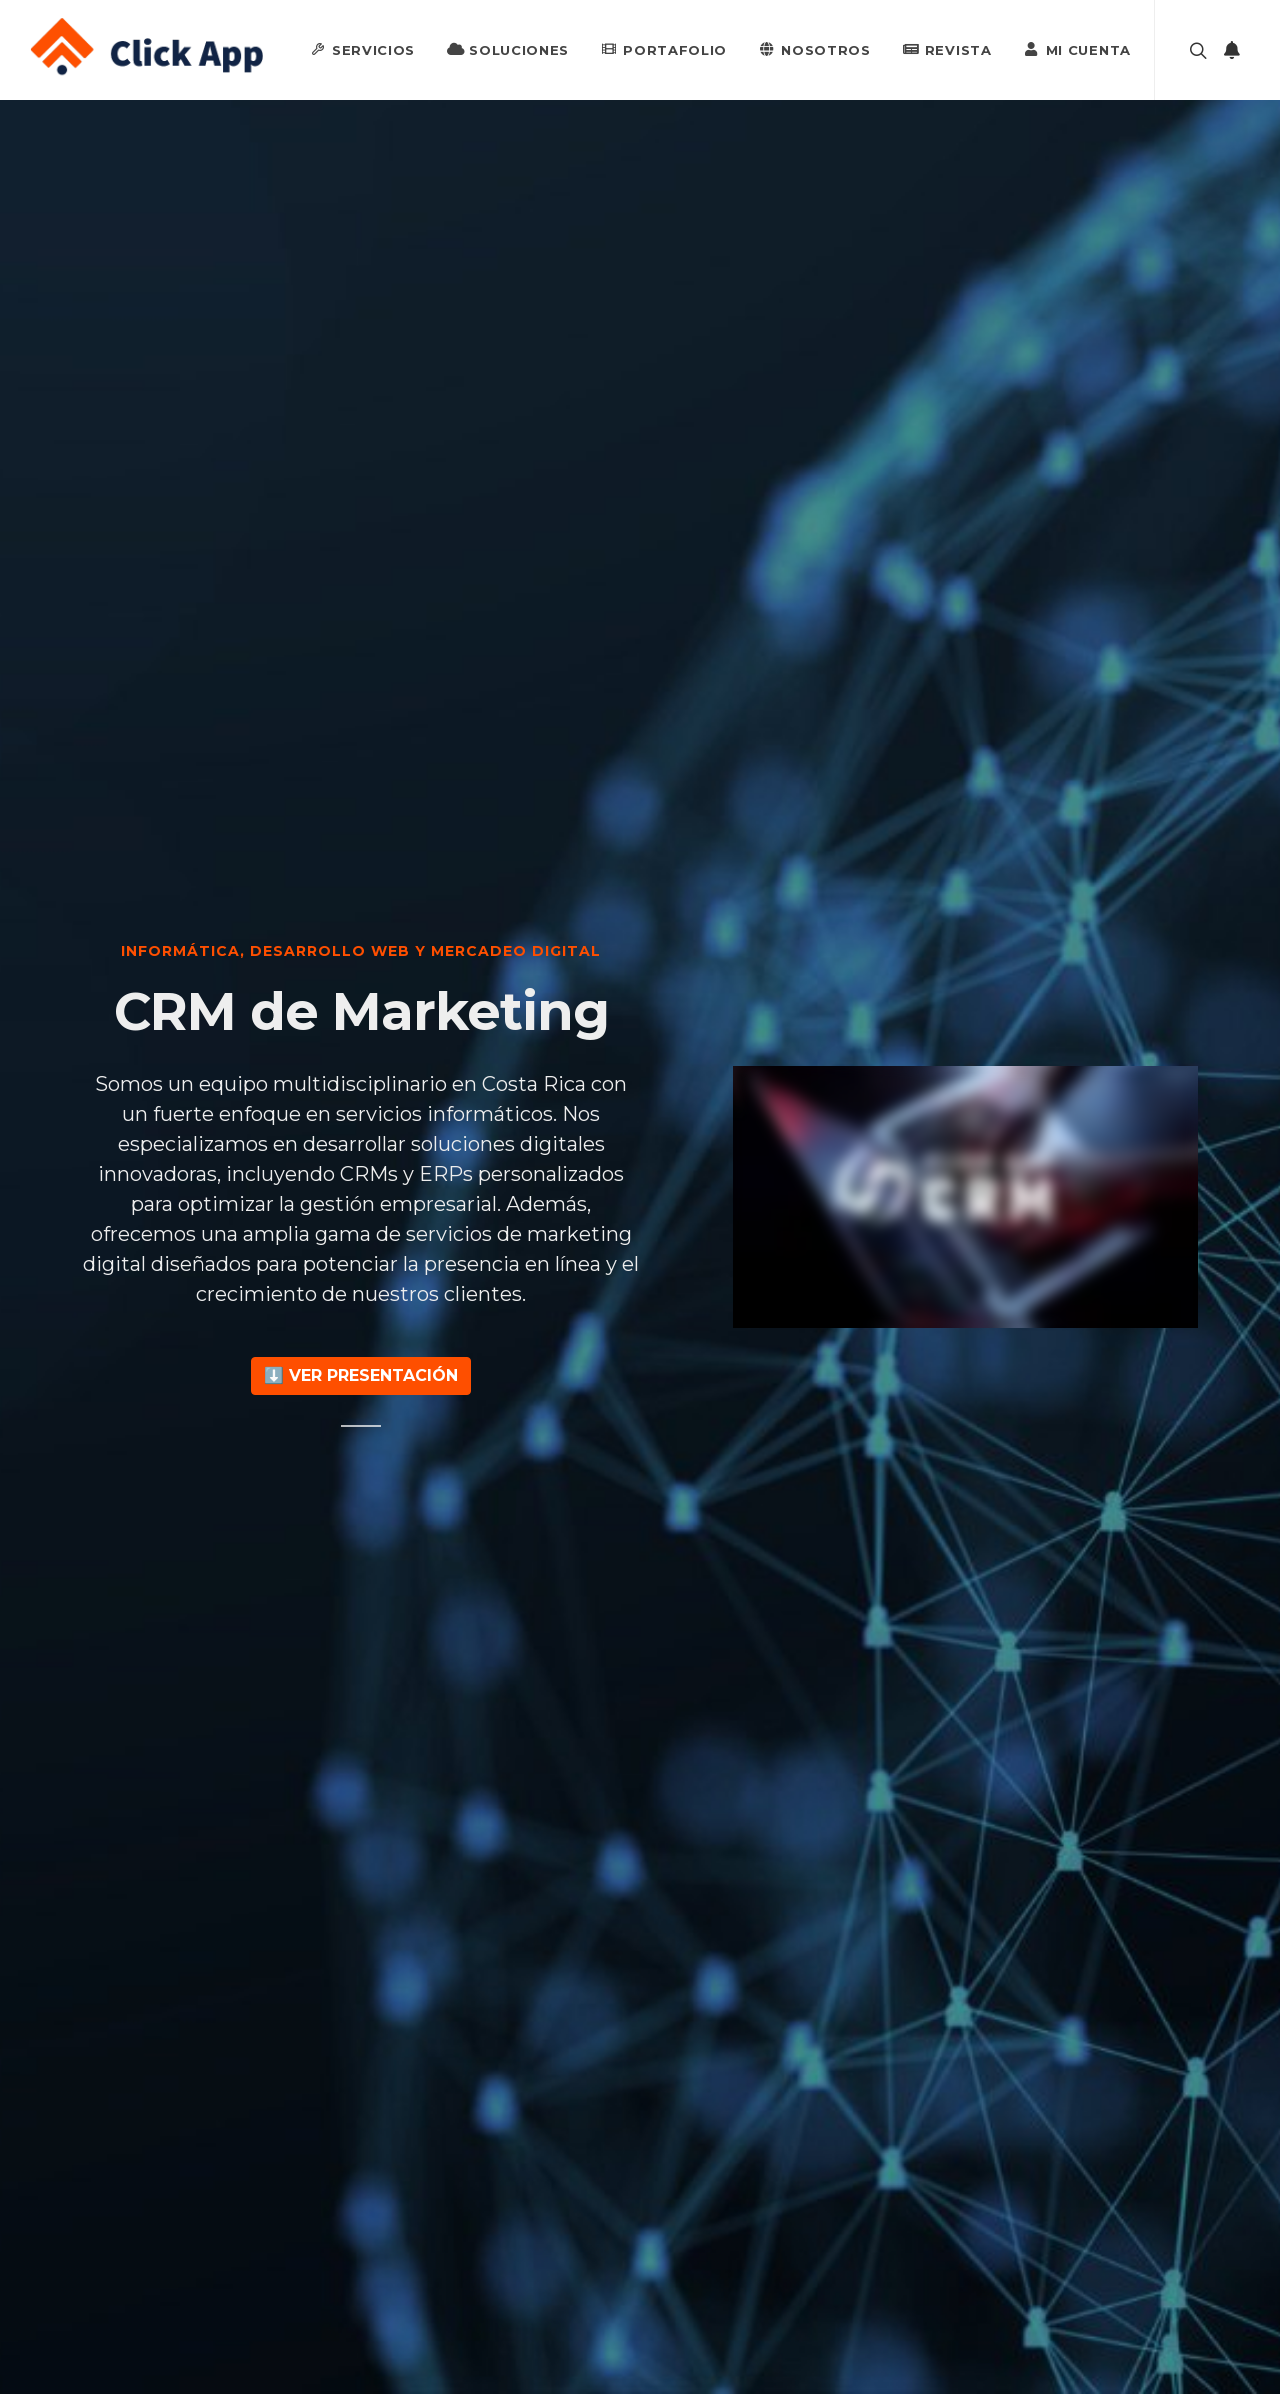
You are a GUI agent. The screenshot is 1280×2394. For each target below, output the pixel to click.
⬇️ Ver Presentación (361, 1375)
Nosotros (815, 49)
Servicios (362, 49)
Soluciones (508, 49)
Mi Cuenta (1077, 49)
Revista (947, 49)
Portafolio (664, 49)
